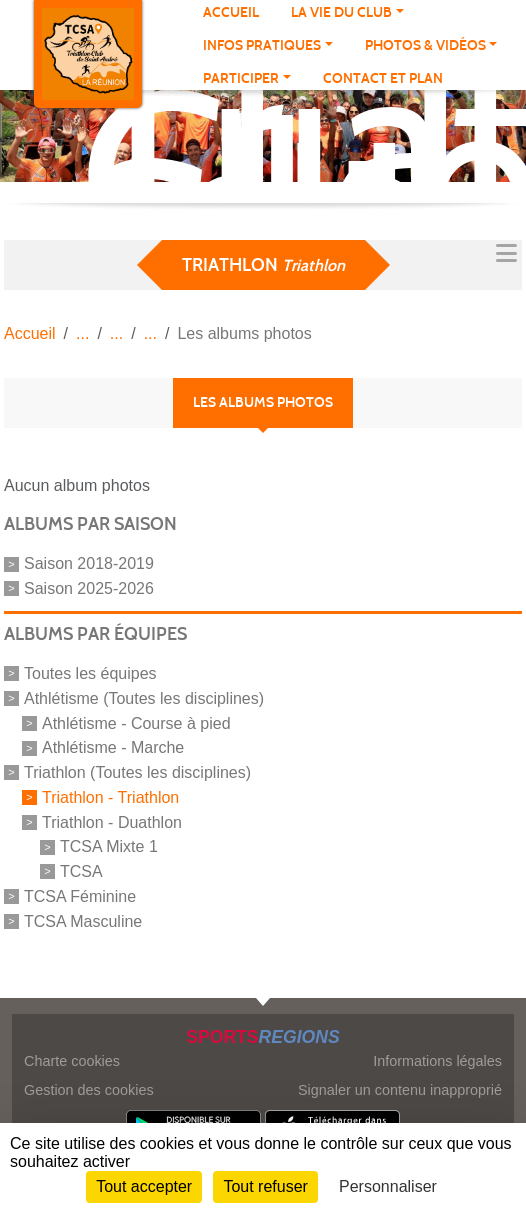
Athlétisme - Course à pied (136, 722)
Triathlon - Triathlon (110, 797)
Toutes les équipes (90, 673)
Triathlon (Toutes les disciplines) (137, 772)
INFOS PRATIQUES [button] (262, 45)
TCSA (81, 871)
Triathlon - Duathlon (112, 821)
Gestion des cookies (89, 1090)
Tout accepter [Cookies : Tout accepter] (144, 1186)
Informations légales (437, 1061)
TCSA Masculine (83, 920)
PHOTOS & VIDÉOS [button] (425, 45)
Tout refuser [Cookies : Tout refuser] (265, 1186)
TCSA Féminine (80, 896)
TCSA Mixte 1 (109, 846)
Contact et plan (383, 78)
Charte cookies (72, 1061)
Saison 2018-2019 (89, 563)
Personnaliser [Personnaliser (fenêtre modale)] (388, 1186)
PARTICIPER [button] (241, 78)
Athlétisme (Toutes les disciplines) (144, 698)
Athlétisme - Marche (113, 747)
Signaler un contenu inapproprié (400, 1090)
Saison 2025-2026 (89, 588)
